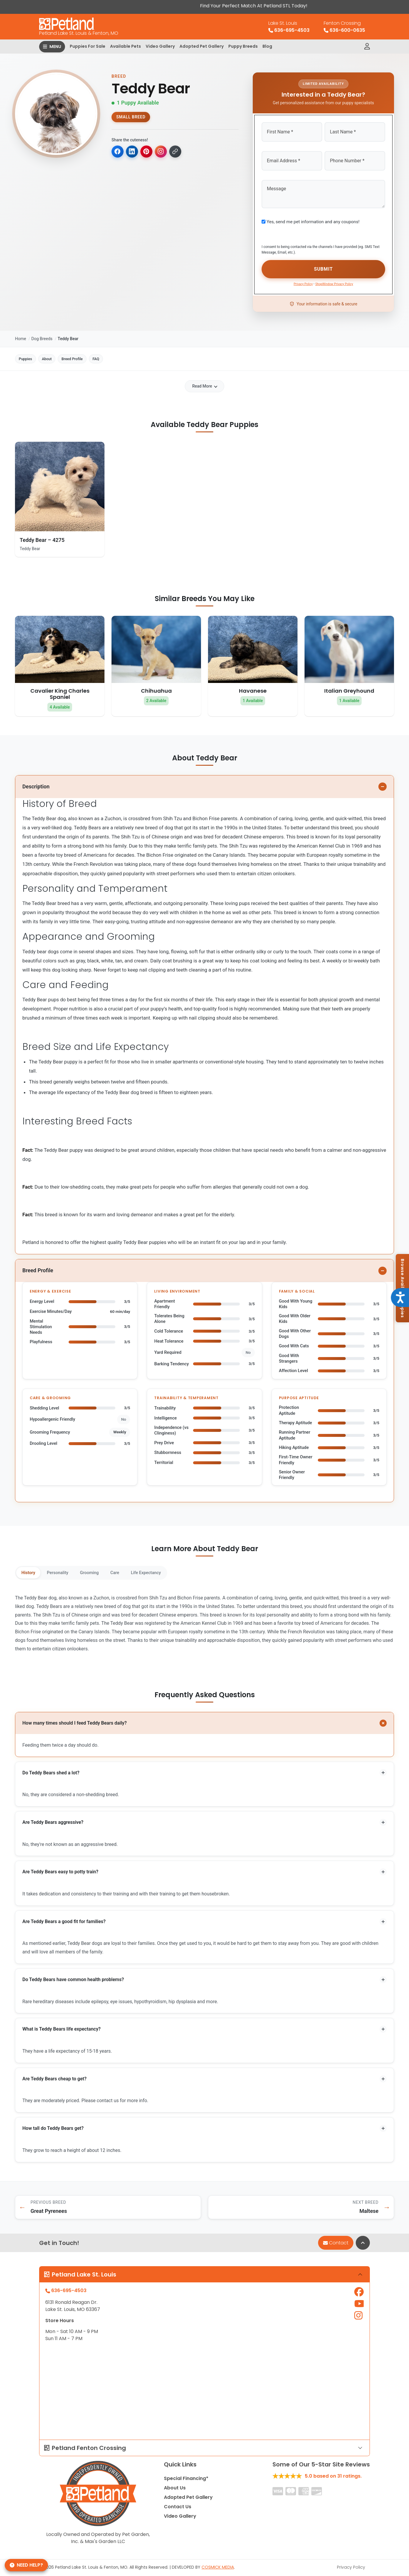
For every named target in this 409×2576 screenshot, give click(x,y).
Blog (267, 46)
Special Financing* (186, 2483)
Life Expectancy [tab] (170, 1570)
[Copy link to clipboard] (179, 151)
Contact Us (177, 2511)
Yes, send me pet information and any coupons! (313, 218)
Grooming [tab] (103, 1570)
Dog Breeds (41, 333)
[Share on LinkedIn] (133, 151)
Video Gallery (160, 46)
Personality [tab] (66, 1570)
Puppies (29, 354)
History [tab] (31, 1570)
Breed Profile (94, 354)
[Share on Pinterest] (148, 151)
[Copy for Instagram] (163, 151)
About (60, 354)
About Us (175, 2492)
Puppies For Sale (87, 46)
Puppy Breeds (243, 46)
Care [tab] (134, 1570)
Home (20, 333)
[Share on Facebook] (118, 151)
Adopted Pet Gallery (201, 46)
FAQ (127, 354)
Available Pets (125, 46)
